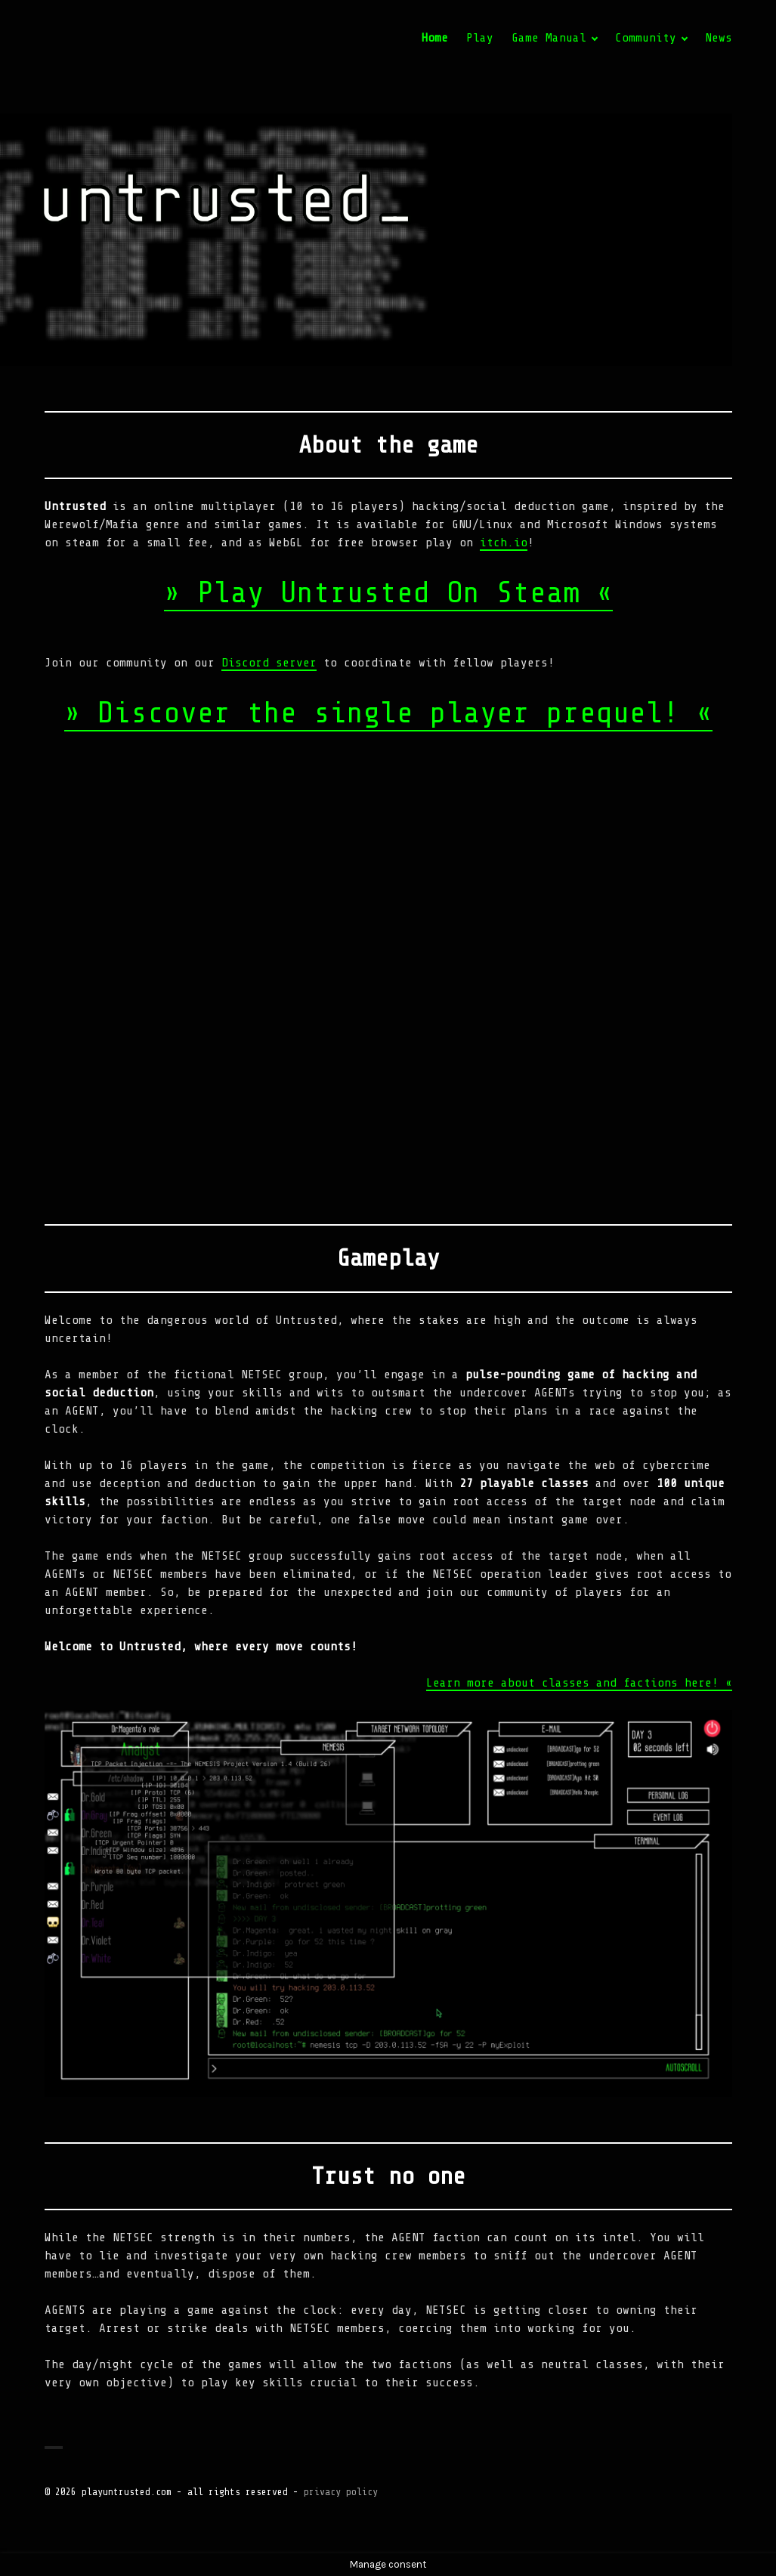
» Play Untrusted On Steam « (388, 593)
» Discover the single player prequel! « (388, 713)
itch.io (503, 542)
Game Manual (549, 38)
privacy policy (341, 2491)
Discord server (269, 663)
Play (479, 38)
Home (434, 38)
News (718, 38)
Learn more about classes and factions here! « (579, 1683)
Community (645, 38)
